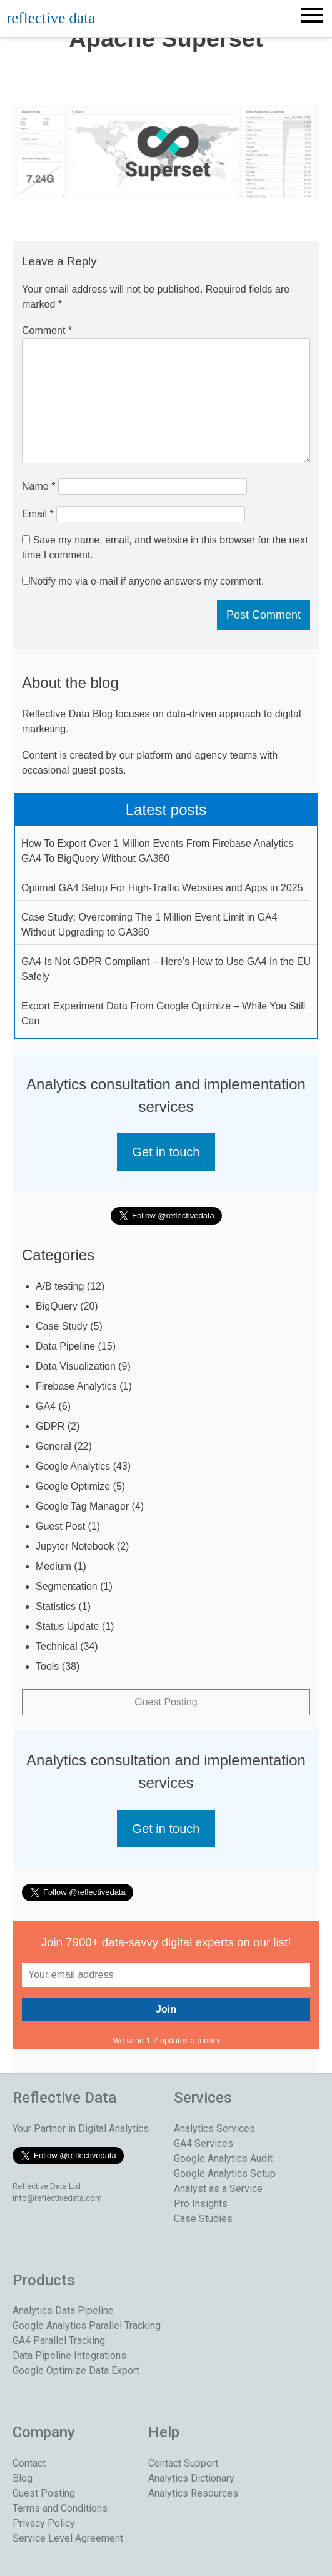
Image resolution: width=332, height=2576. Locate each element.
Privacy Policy (44, 2523)
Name (38, 486)
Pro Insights (201, 2204)
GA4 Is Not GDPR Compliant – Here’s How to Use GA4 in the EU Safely (166, 969)
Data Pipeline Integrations (69, 2355)
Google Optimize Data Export (76, 2370)
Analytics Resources (193, 2493)
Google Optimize (73, 1486)
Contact (29, 2463)
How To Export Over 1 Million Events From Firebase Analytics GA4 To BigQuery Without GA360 (157, 851)
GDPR (50, 1426)
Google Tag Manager (82, 1506)
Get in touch (166, 1152)
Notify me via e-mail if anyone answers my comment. (143, 581)
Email (38, 513)
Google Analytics (73, 1466)
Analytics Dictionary (191, 2478)
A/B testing (60, 1286)
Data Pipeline (65, 1346)
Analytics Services (214, 2128)
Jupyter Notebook (75, 1546)
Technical (57, 1646)
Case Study (62, 1326)
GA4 (46, 1406)
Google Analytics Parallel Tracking (87, 2325)
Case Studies (203, 2219)
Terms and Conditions (60, 2508)
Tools (47, 1666)
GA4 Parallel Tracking (59, 2340)
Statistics (56, 1606)
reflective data (50, 17)
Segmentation (67, 1586)
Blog (23, 2478)
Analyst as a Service (218, 2189)
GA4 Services (203, 2143)
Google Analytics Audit (223, 2158)
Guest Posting (166, 1702)
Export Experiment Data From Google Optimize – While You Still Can (163, 1013)
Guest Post (60, 1526)
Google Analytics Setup (225, 2173)
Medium (53, 1566)
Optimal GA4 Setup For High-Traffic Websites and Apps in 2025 (162, 887)
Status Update (67, 1626)
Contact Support (183, 2463)
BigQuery (57, 1306)
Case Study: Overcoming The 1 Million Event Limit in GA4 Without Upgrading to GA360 (149, 924)
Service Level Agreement (68, 2538)
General (53, 1446)
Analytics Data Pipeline (63, 2310)
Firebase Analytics (76, 1386)
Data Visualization (76, 1366)
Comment (47, 330)
